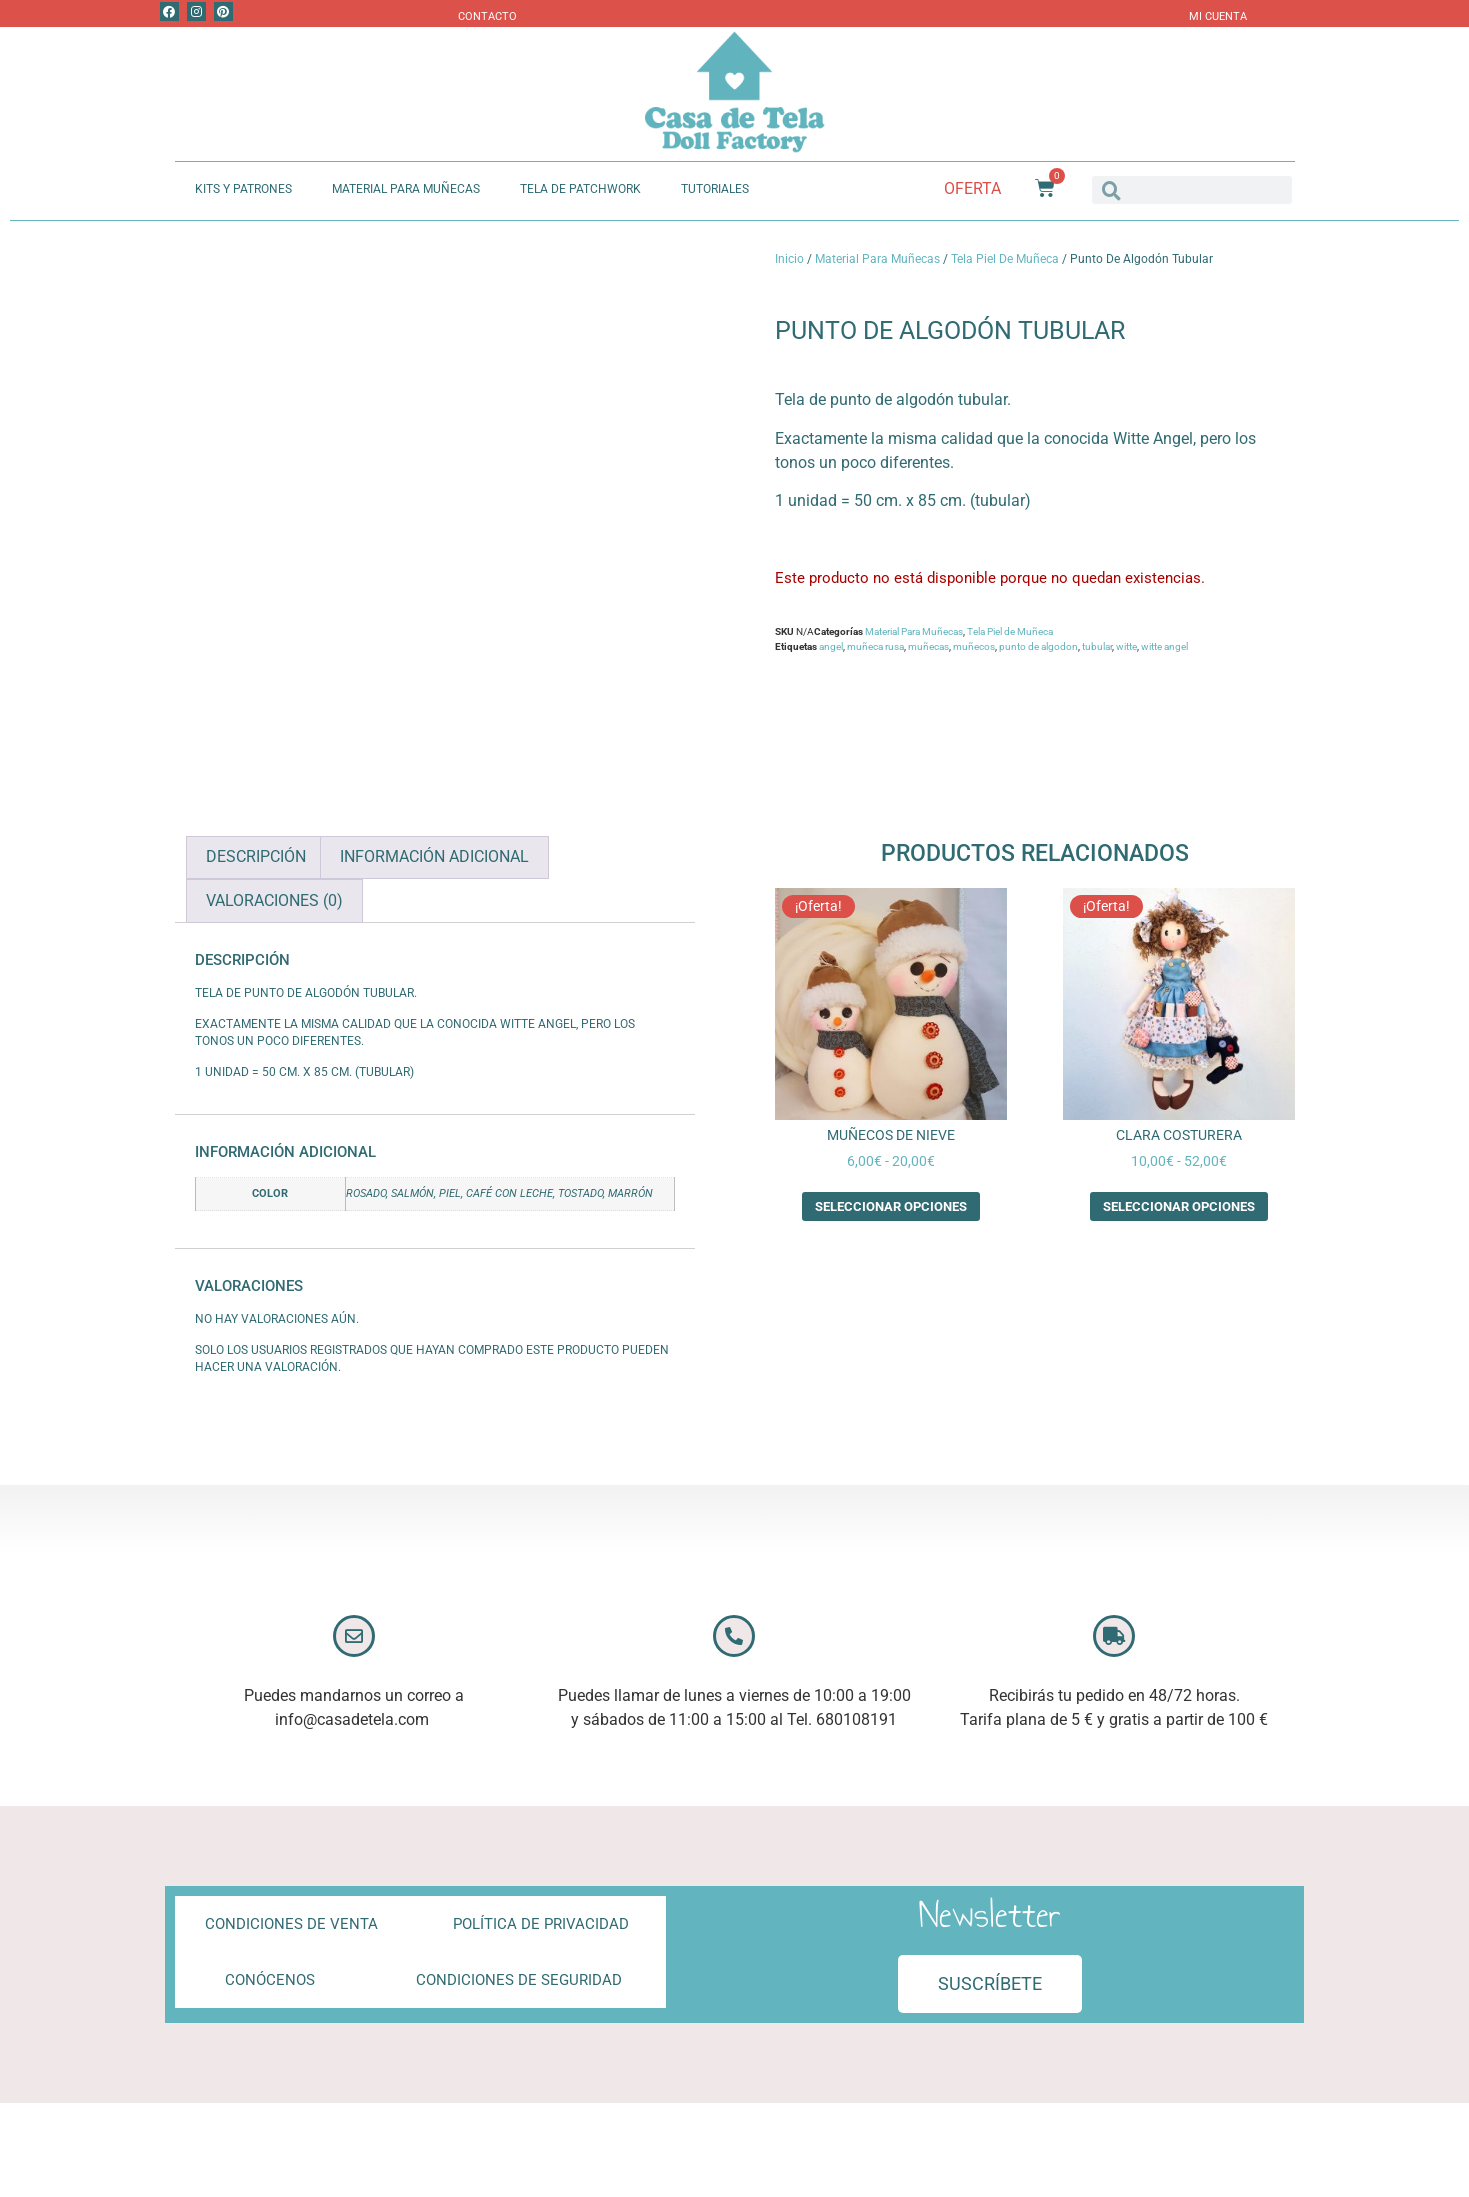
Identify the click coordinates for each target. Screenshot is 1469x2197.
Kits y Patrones (243, 189)
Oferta (972, 188)
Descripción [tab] (256, 856)
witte (1126, 646)
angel (831, 646)
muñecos (974, 646)
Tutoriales (715, 189)
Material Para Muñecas (406, 189)
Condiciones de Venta (291, 1924)
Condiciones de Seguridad (519, 1980)
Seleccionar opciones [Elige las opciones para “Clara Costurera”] (1179, 1206)
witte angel (1164, 646)
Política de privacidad (541, 1924)
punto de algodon (1038, 646)
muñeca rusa (875, 646)
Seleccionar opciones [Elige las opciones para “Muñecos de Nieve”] (891, 1206)
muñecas (928, 646)
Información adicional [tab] (434, 856)
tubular (1097, 646)
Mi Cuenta (1218, 16)
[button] (990, 1984)
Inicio (789, 259)
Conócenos (270, 1980)
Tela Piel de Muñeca (1005, 259)
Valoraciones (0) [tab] (274, 900)
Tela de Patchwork (580, 189)
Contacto (487, 16)
